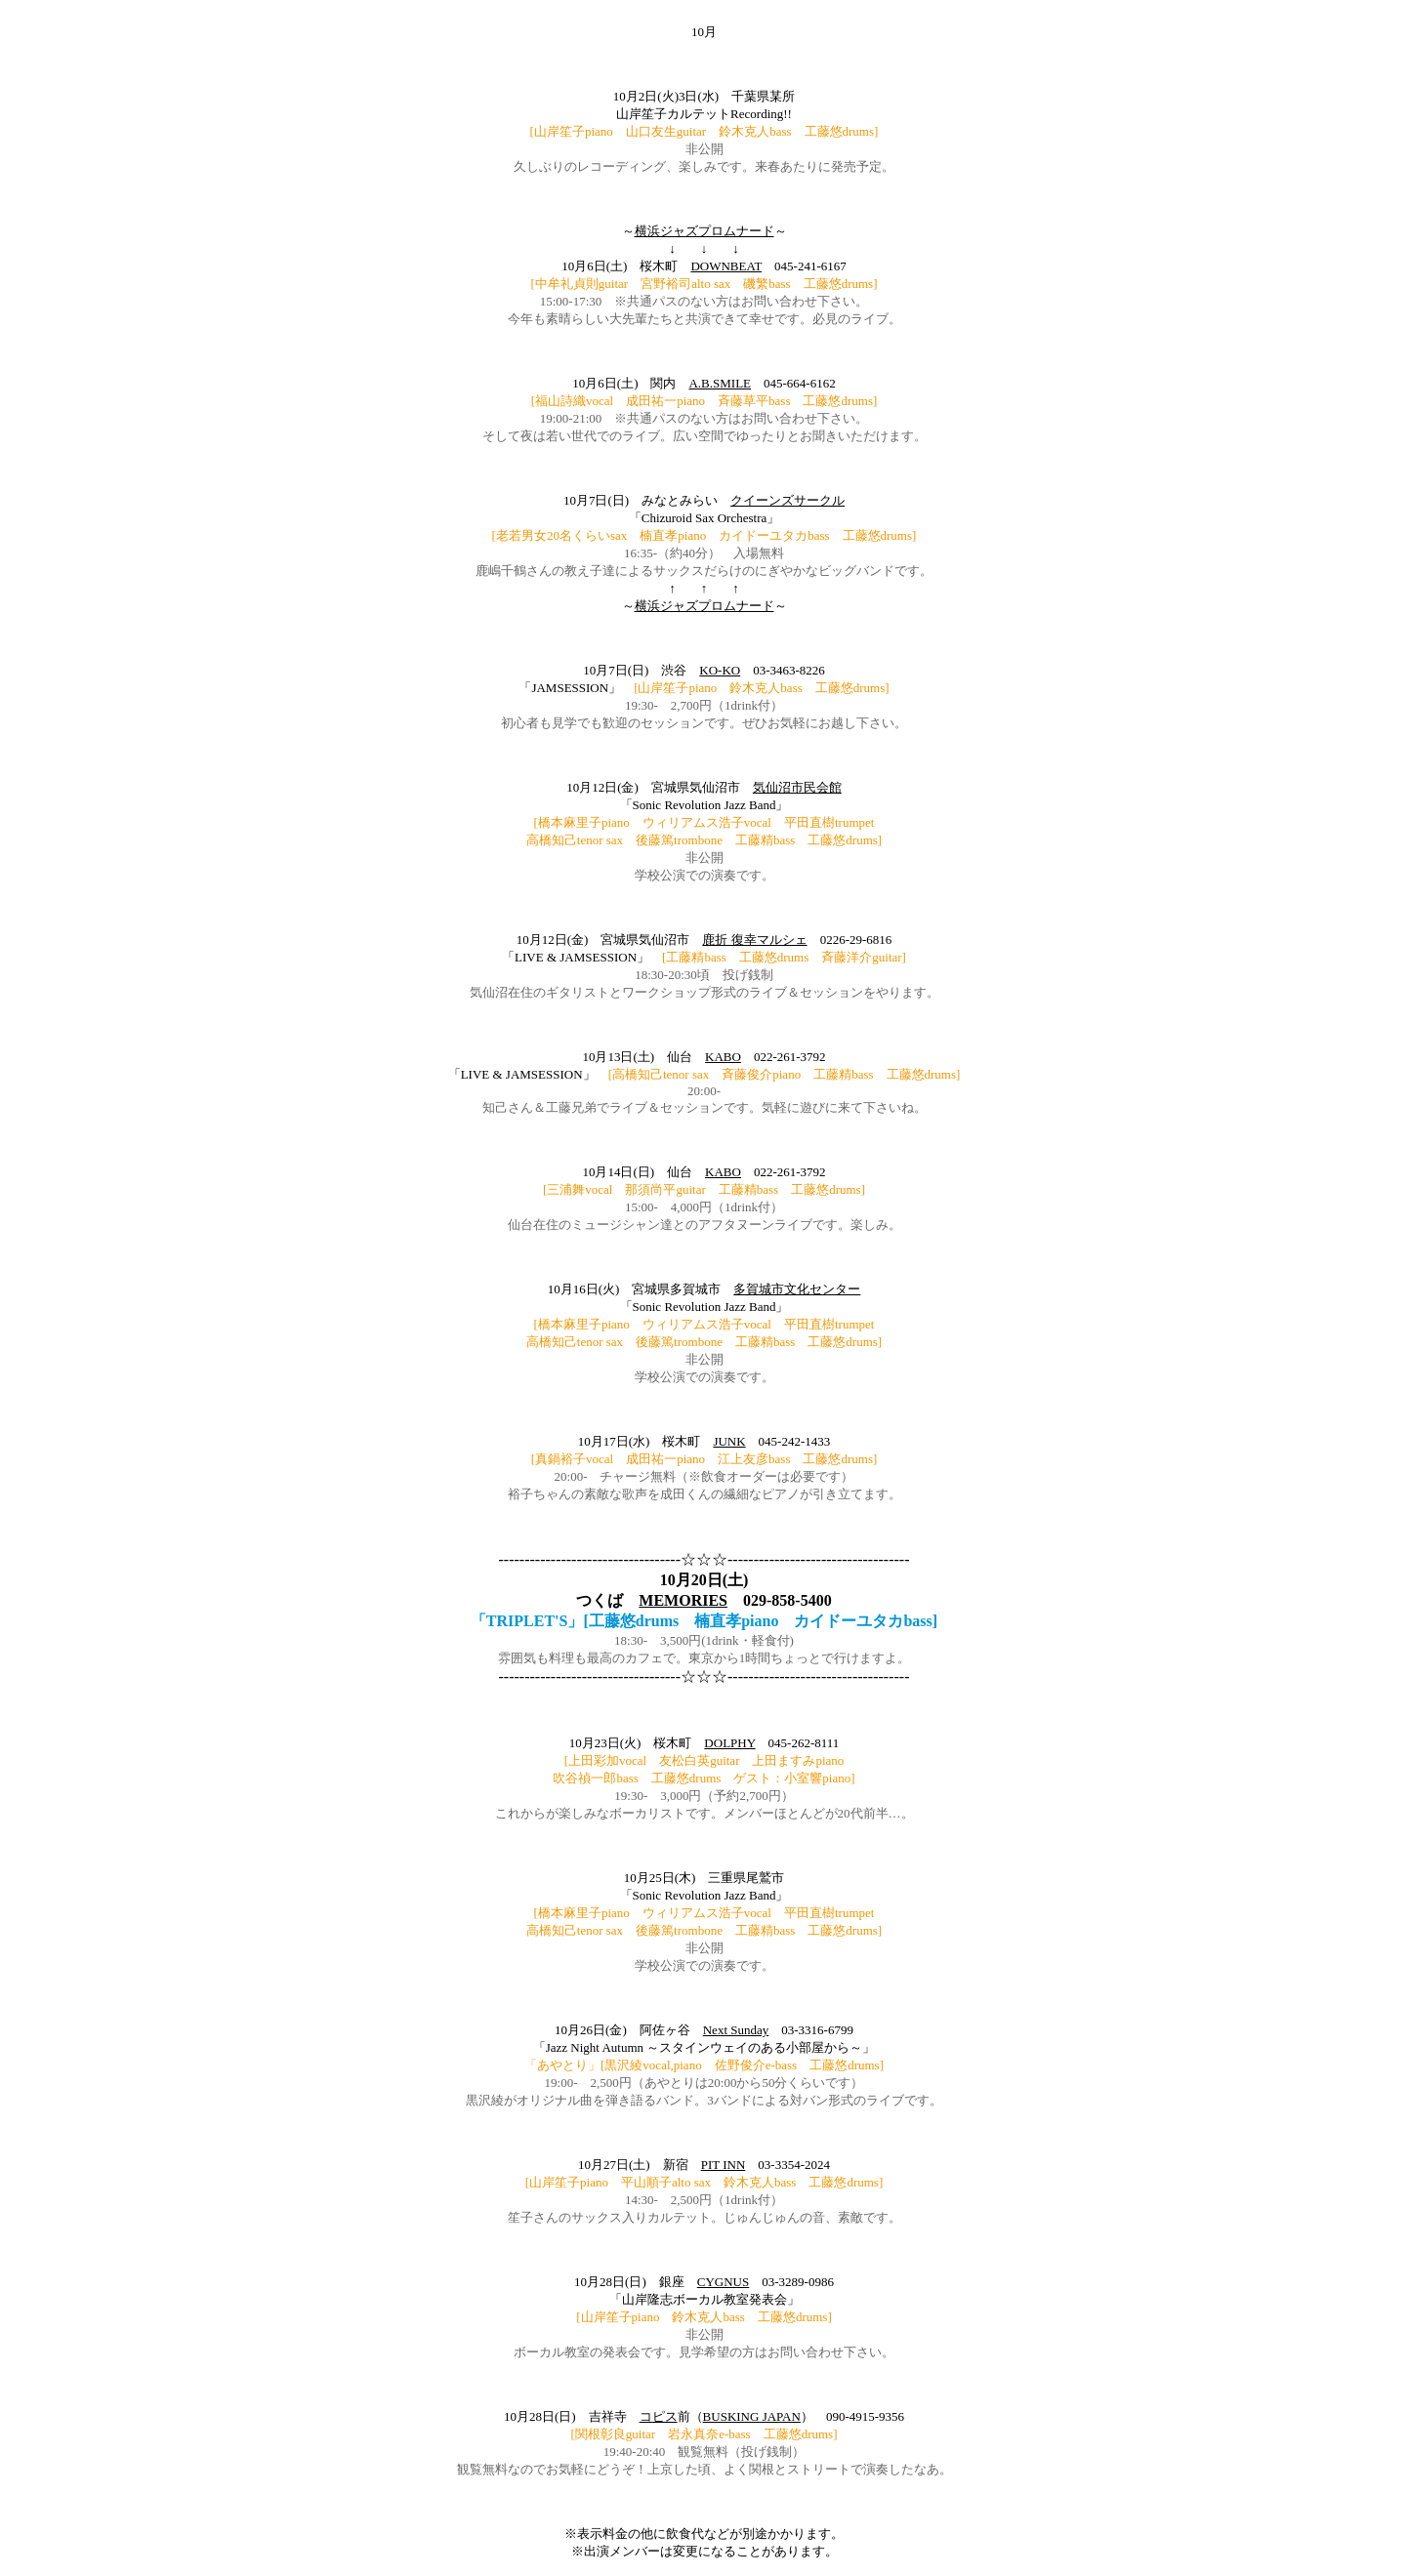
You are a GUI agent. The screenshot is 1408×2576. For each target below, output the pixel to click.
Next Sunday (736, 2030)
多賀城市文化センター (796, 1289)
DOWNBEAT (726, 266)
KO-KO (719, 670)
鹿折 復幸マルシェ (754, 939)
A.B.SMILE (719, 383)
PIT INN (723, 2164)
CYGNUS (723, 2281)
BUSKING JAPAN (752, 2416)
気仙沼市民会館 (797, 787)
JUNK (729, 1441)
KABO (723, 1056)
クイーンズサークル (787, 500)
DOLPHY (729, 1743)
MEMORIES (683, 1600)
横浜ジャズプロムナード (704, 231)
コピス (659, 2416)
